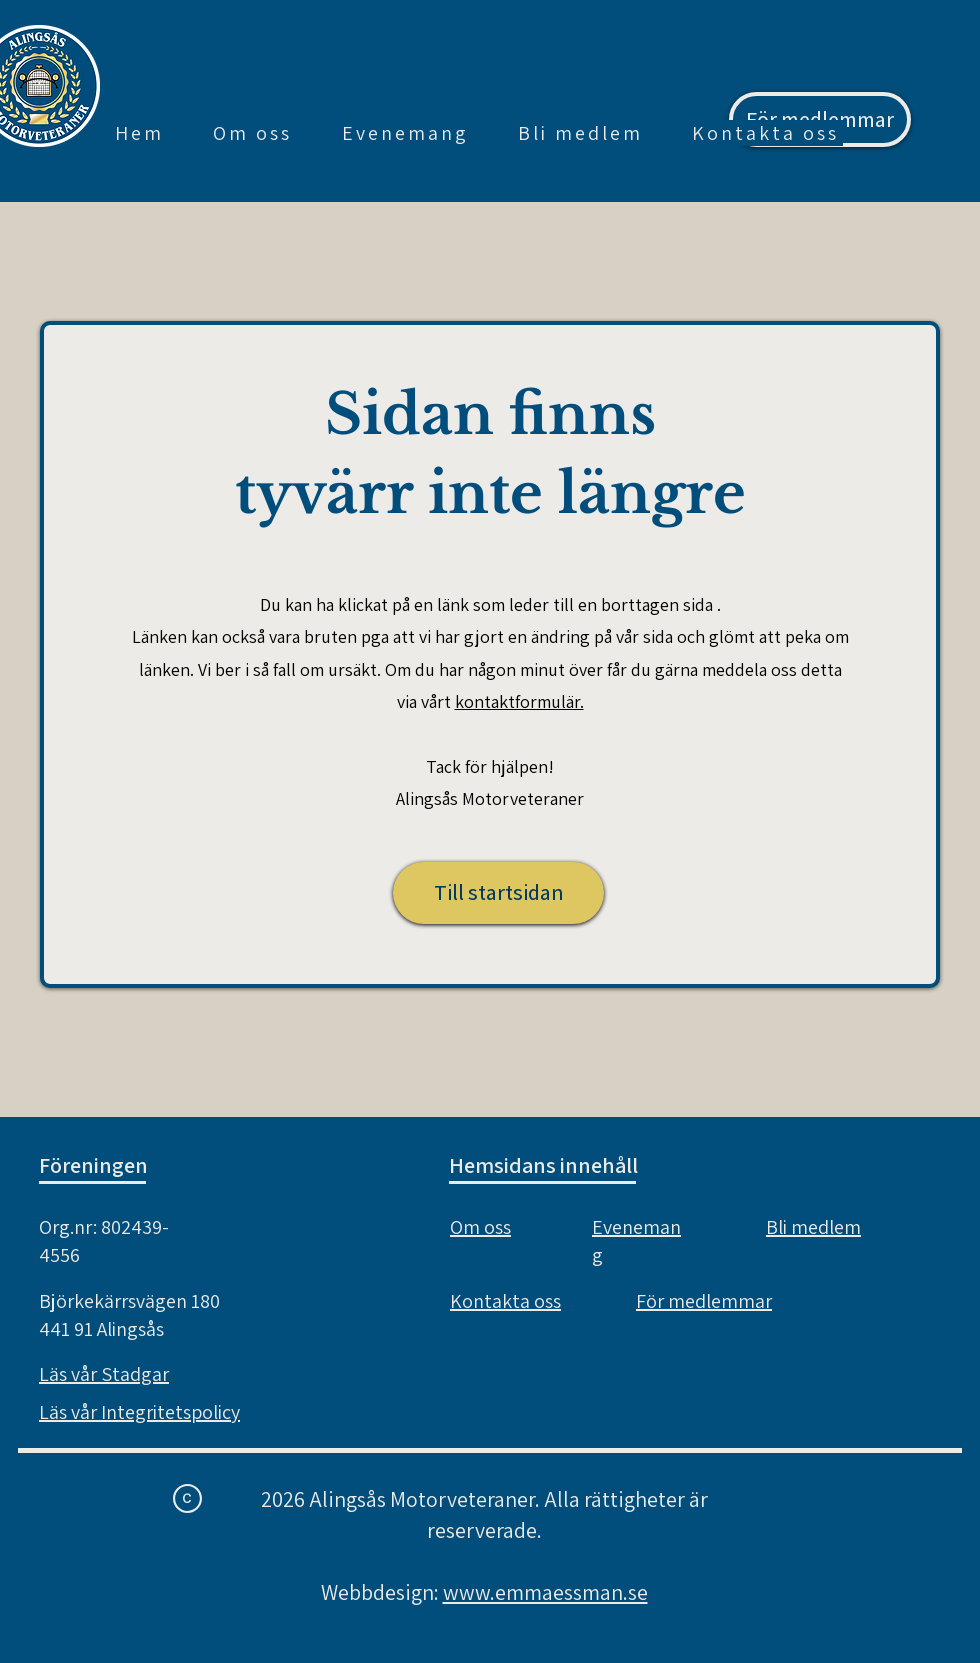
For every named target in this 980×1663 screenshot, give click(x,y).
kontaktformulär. (519, 701)
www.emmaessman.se (545, 1592)
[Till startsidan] (498, 893)
